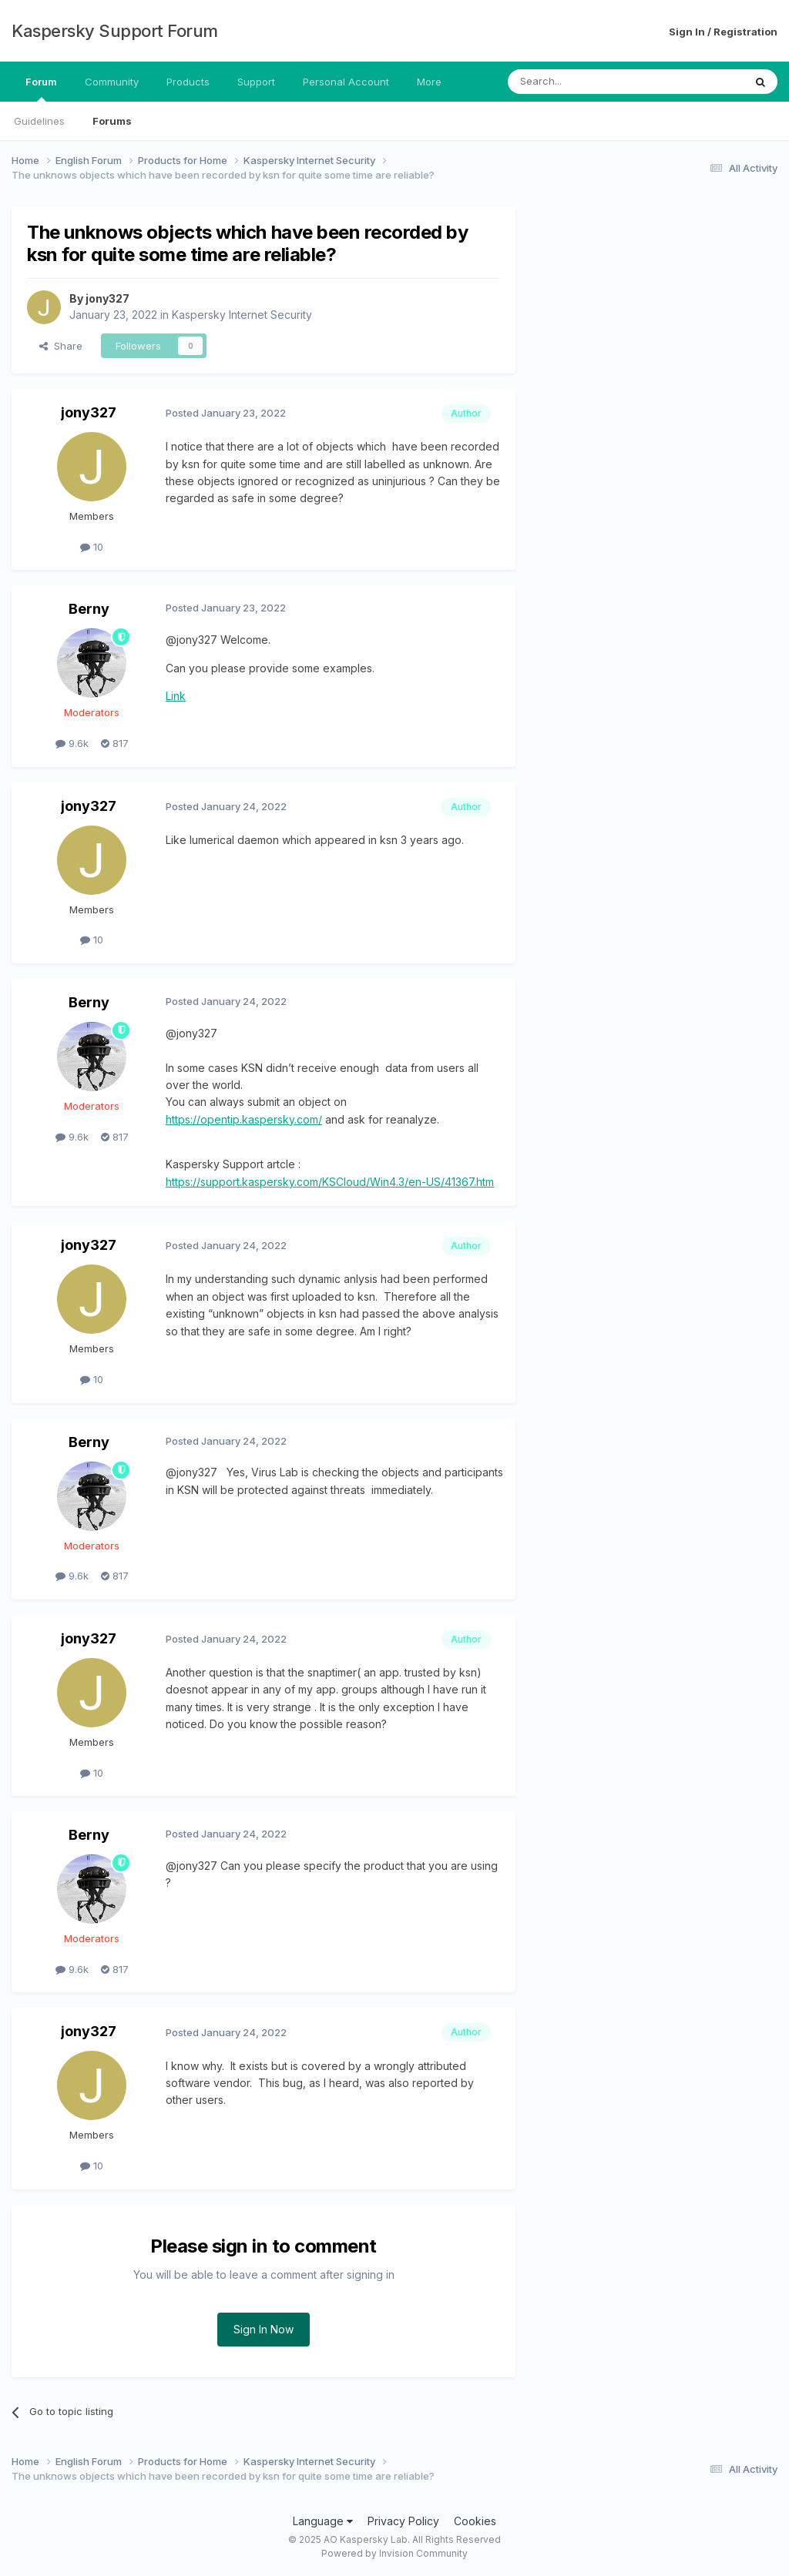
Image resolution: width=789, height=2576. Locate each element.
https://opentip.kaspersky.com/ (244, 1119)
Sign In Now (263, 2329)
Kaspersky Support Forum (115, 31)
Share (60, 346)
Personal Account (346, 81)
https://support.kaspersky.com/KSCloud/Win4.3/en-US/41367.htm (330, 1181)
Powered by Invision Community (394, 2553)
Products (188, 81)
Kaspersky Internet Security (242, 314)
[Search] (586, 81)
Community (112, 81)
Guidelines (39, 121)
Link (176, 695)
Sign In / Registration (723, 31)
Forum (41, 88)
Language (323, 2520)
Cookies (475, 2520)
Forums (112, 121)
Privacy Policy (403, 2520)
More (429, 81)
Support (256, 81)
